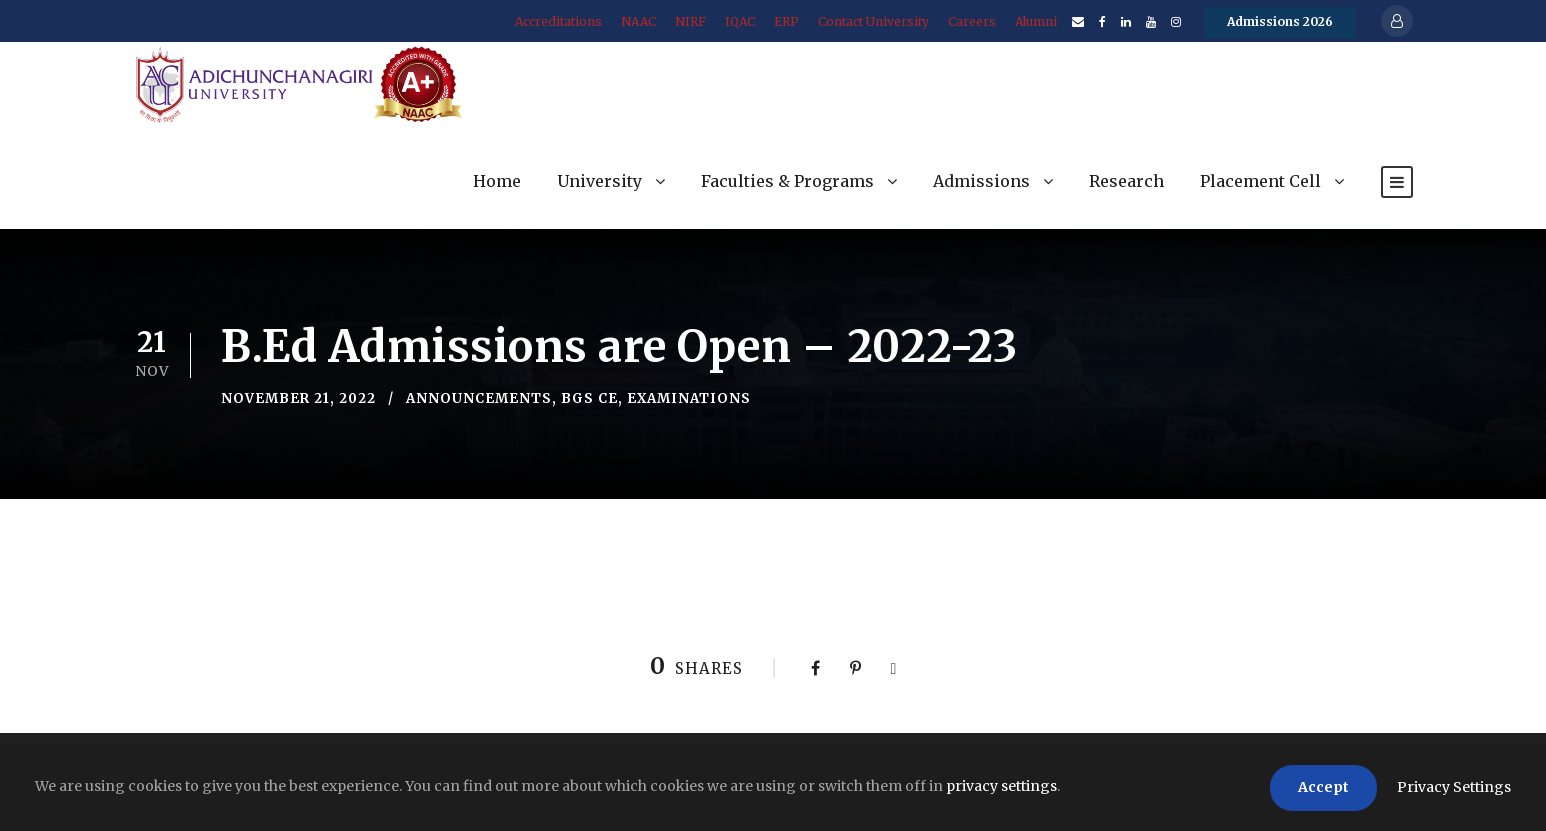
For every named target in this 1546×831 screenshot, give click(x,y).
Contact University (873, 21)
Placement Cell (1260, 181)
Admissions (981, 181)
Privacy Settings (1454, 787)
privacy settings (1001, 786)
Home (497, 181)
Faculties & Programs (787, 181)
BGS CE (589, 398)
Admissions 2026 (1280, 21)
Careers (972, 21)
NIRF (690, 21)
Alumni (1036, 21)
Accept (1323, 787)
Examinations (689, 398)
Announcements (479, 398)
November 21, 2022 (298, 398)
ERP (786, 21)
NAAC (638, 21)
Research (1126, 181)
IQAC (740, 21)
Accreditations (558, 21)
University (599, 181)
